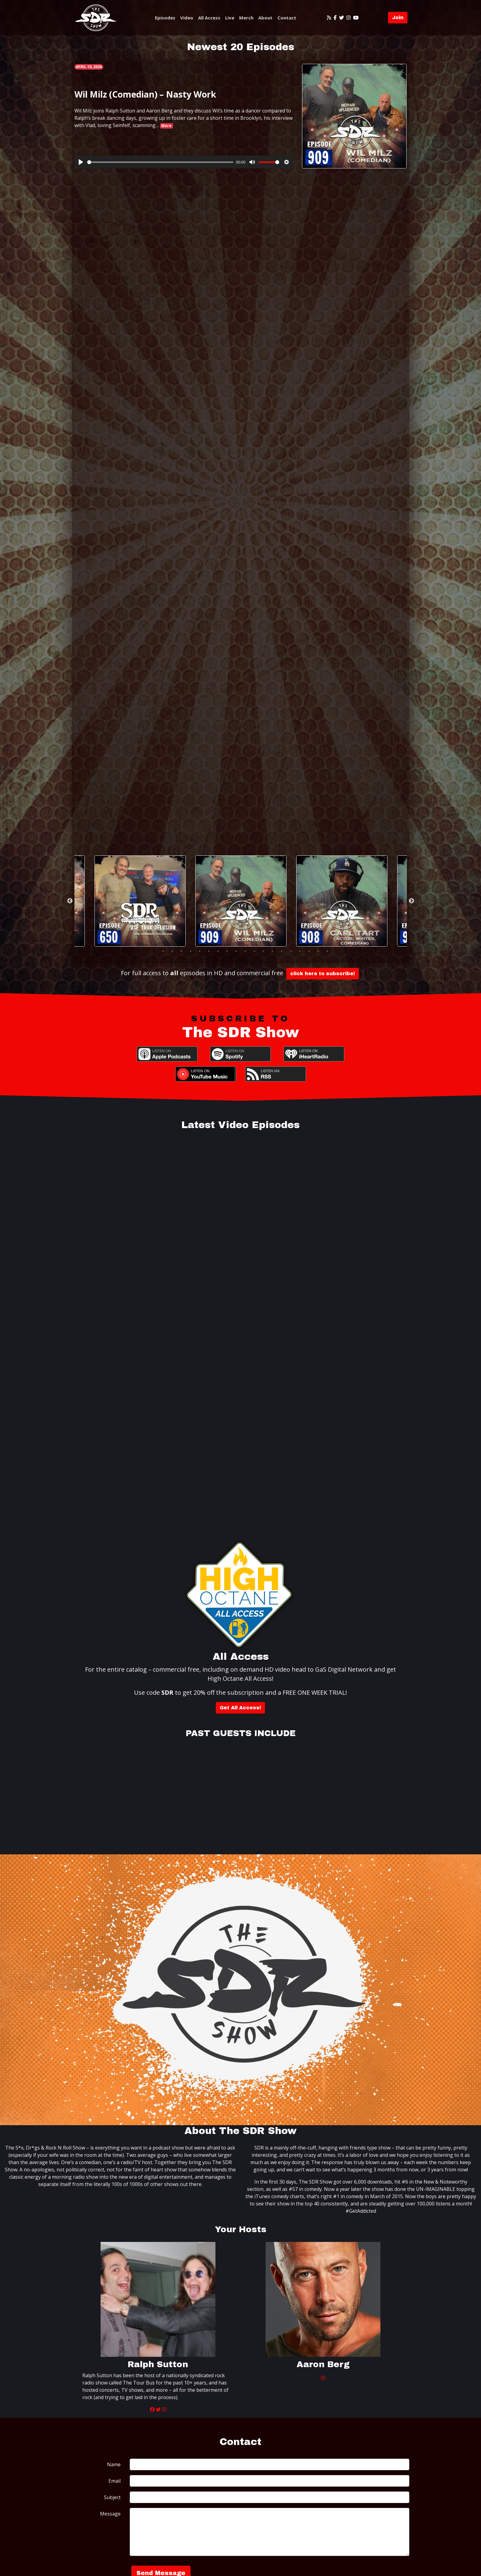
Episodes (165, 18)
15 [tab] (282, 951)
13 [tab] (263, 951)
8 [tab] (218, 951)
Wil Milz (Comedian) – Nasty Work (145, 94)
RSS (275, 1074)
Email (114, 2481)
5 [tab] (190, 951)
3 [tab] (172, 951)
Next (411, 901)
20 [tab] (327, 951)
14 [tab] (273, 951)
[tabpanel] (241, 901)
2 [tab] (163, 951)
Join (398, 17)
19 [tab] (318, 951)
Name (114, 2464)
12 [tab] (254, 951)
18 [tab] (309, 951)
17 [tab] (300, 951)
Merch (246, 18)
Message (110, 2513)
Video (186, 18)
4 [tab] (181, 951)
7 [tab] (209, 951)
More (166, 125)
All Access (209, 18)
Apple (167, 1054)
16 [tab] (291, 951)
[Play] (81, 162)
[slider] (160, 162)
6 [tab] (200, 951)
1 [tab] (154, 951)
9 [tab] (227, 951)
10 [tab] (236, 951)
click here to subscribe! (322, 973)
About (265, 18)
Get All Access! (240, 1707)
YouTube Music (205, 1074)
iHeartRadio (313, 1054)
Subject (112, 2497)
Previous (70, 901)
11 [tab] (245, 951)
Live (229, 18)
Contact (286, 18)
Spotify (240, 1054)
